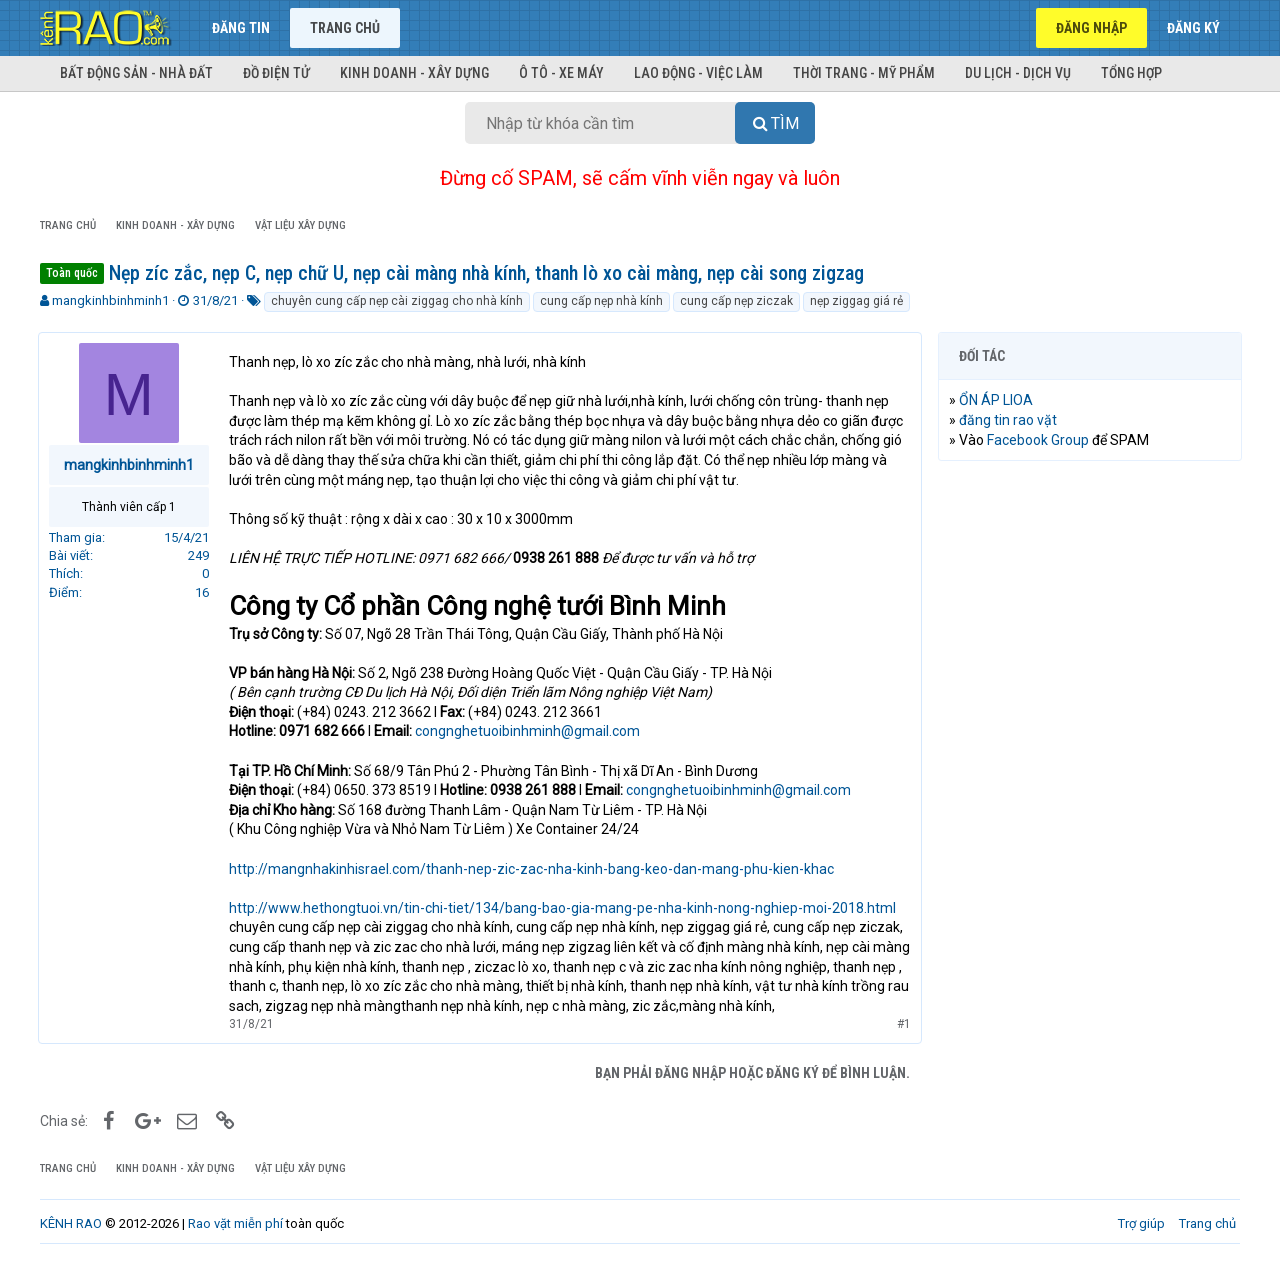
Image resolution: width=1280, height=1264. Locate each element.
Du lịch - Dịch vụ (1018, 73)
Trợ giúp (1141, 1223)
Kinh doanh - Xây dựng (414, 73)
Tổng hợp (1131, 73)
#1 (902, 1024)
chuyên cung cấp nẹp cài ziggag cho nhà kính (397, 301)
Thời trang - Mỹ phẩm (864, 73)
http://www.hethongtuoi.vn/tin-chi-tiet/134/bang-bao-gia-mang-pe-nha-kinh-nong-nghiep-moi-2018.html (564, 908)
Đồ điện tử (276, 73)
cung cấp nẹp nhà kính (601, 301)
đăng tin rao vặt (1010, 420)
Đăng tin (241, 28)
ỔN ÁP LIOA (998, 400)
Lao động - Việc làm (698, 73)
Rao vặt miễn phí (235, 1223)
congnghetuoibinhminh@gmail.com (529, 731)
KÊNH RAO (71, 1223)
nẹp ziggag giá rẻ (856, 301)
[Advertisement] (1090, 781)
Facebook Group (1040, 440)
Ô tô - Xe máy (561, 73)
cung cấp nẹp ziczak (736, 301)
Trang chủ (345, 28)
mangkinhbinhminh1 (110, 300)
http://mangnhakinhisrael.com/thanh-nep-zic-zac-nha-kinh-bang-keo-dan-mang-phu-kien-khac (533, 869)
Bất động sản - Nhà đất (136, 73)
